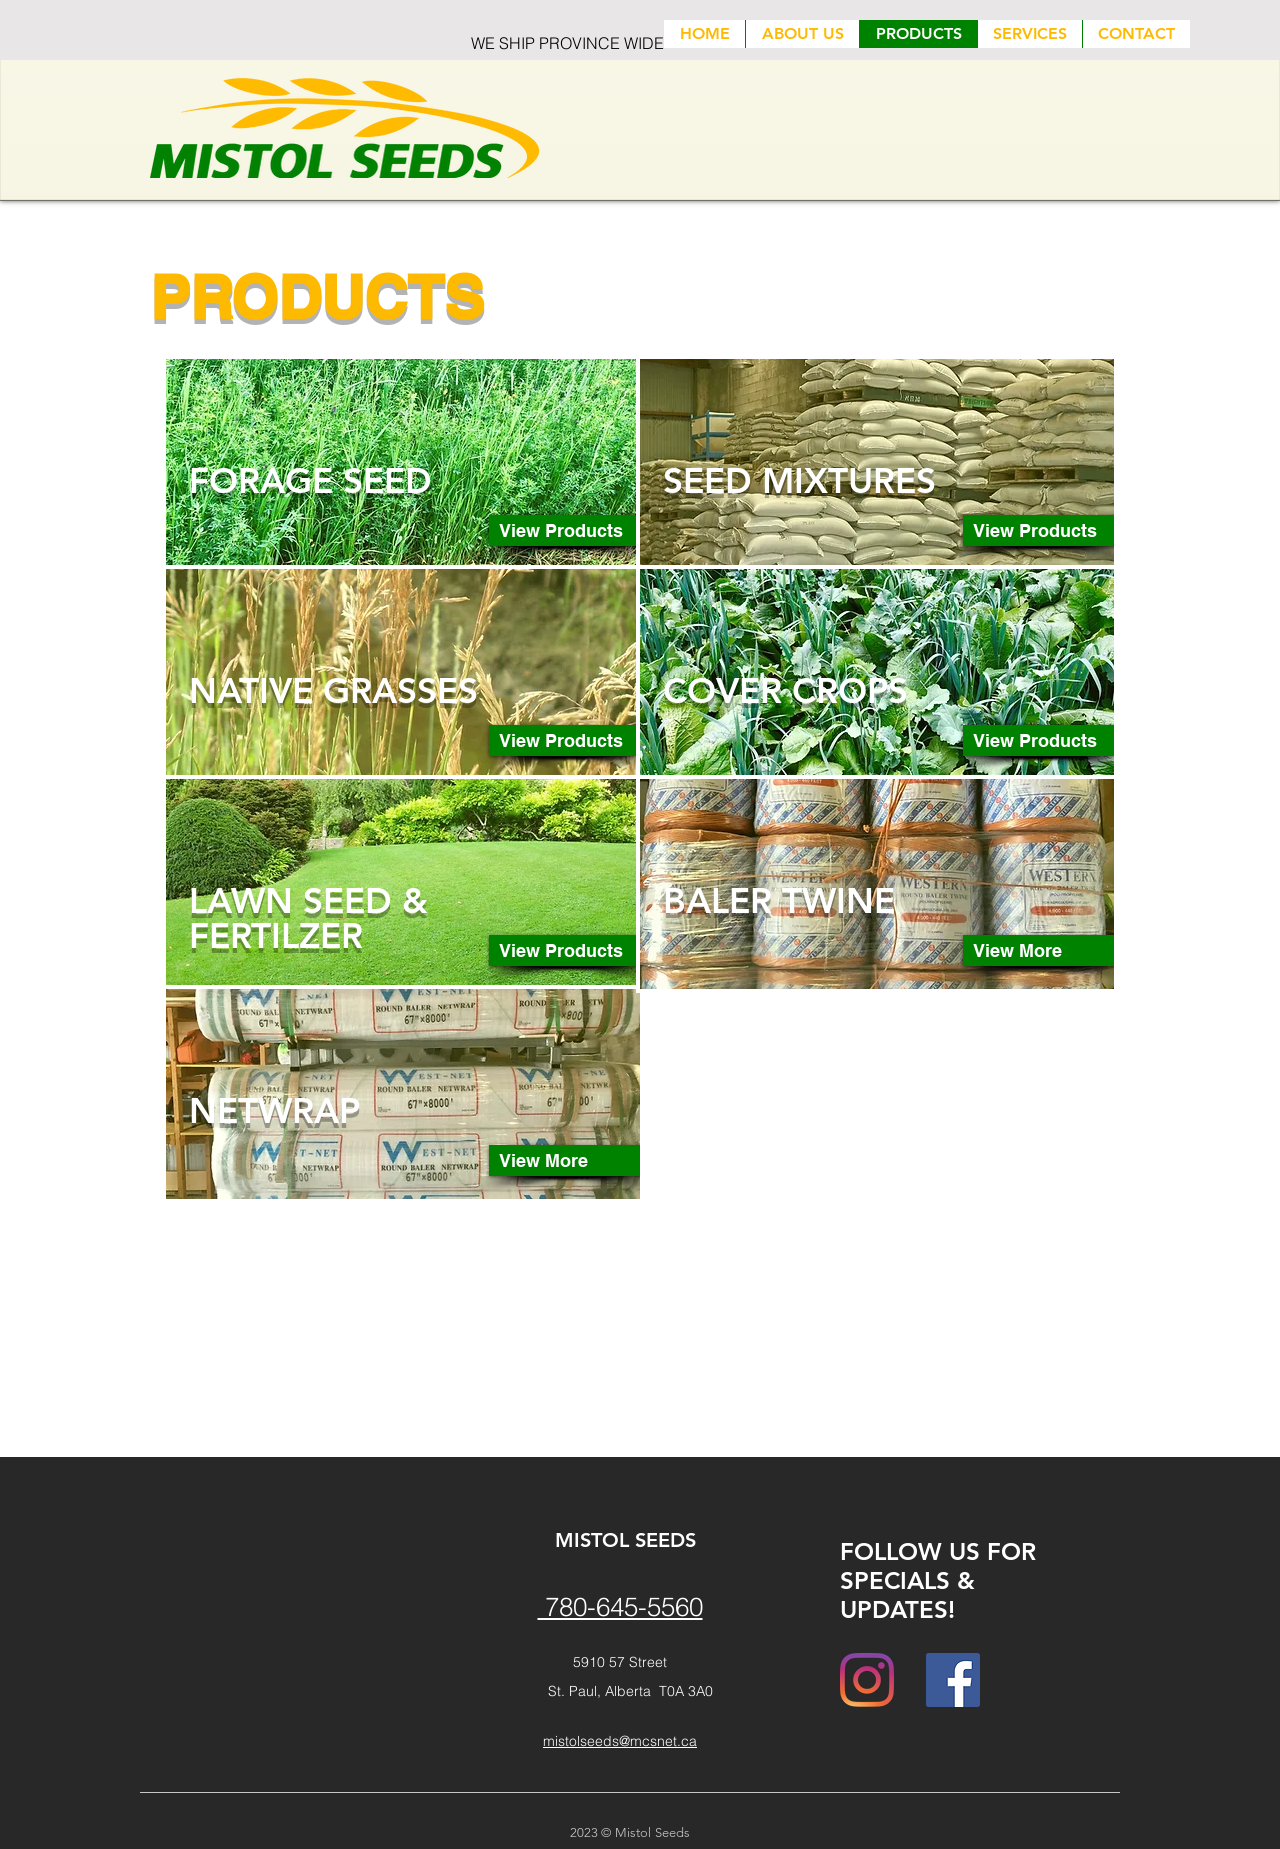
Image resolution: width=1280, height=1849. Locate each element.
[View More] (568, 1160)
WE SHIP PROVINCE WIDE (567, 43)
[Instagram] (867, 1680)
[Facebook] (953, 1680)
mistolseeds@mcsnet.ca (620, 1741)
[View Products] (568, 530)
